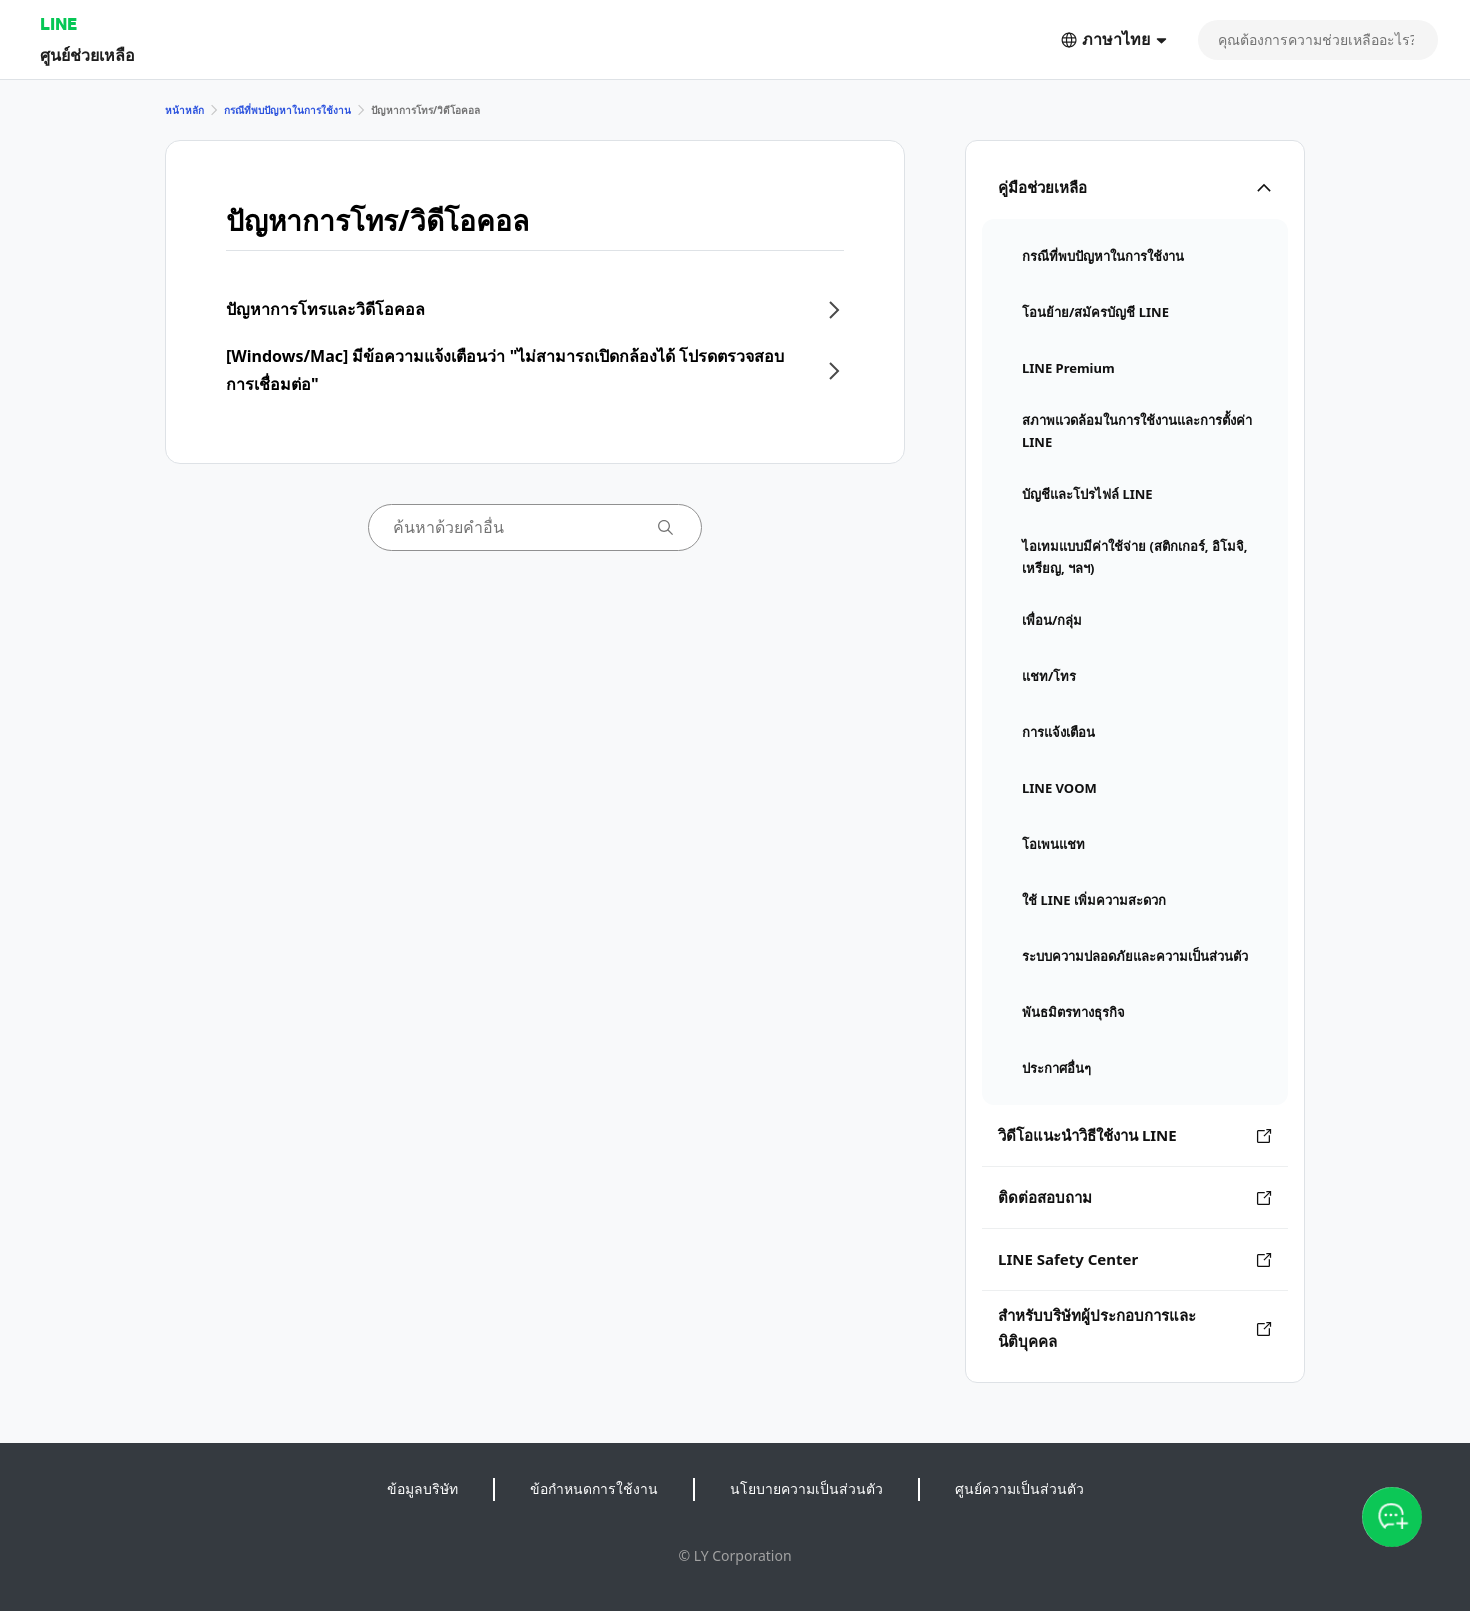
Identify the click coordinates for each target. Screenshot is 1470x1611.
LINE (58, 23)
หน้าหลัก (184, 110)
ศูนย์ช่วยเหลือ (87, 54)
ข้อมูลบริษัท (422, 1488)
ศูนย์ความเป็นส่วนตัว (1019, 1488)
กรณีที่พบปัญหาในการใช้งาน (287, 110)
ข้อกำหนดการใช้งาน (594, 1488)
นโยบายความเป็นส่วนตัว (806, 1488)
